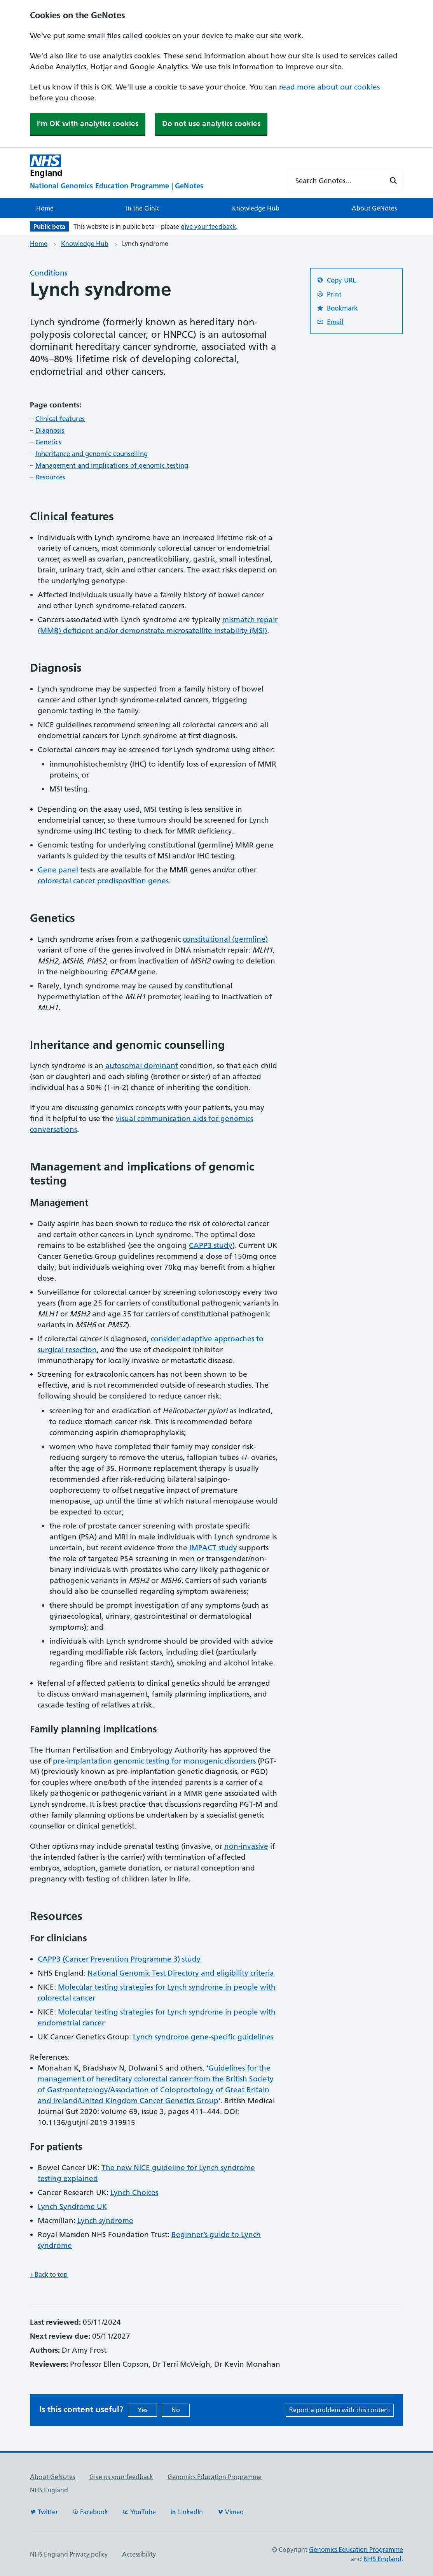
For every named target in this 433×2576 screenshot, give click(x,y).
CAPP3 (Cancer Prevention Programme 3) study (119, 1959)
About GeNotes (374, 208)
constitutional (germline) (225, 939)
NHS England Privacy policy (69, 2554)
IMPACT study (213, 1547)
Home (45, 208)
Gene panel (58, 869)
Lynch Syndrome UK (72, 2206)
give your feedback (208, 226)
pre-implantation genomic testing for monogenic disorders (154, 1761)
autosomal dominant (141, 1065)
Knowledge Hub (255, 208)
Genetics (48, 442)
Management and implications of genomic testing (111, 465)
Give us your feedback (121, 2477)
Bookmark (337, 308)
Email (330, 322)
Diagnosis (50, 430)
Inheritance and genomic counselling (91, 454)
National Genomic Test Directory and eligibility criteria (180, 1973)
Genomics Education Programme (215, 2477)
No (175, 2410)
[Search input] (339, 180)
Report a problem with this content (339, 2410)
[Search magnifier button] (393, 180)
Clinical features (60, 419)
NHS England (49, 2490)
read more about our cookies (329, 86)
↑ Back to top (49, 2274)
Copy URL (336, 280)
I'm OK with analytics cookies (87, 123)
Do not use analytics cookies (211, 123)
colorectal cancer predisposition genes (103, 880)
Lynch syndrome (105, 2220)
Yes (142, 2410)
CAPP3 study (210, 1245)
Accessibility (139, 2554)
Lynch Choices (134, 2192)
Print (329, 294)
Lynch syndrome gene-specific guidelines (203, 2036)
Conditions (48, 272)
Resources (50, 477)
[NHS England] (152, 165)
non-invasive (246, 1846)
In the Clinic (142, 208)
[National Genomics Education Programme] (152, 186)
